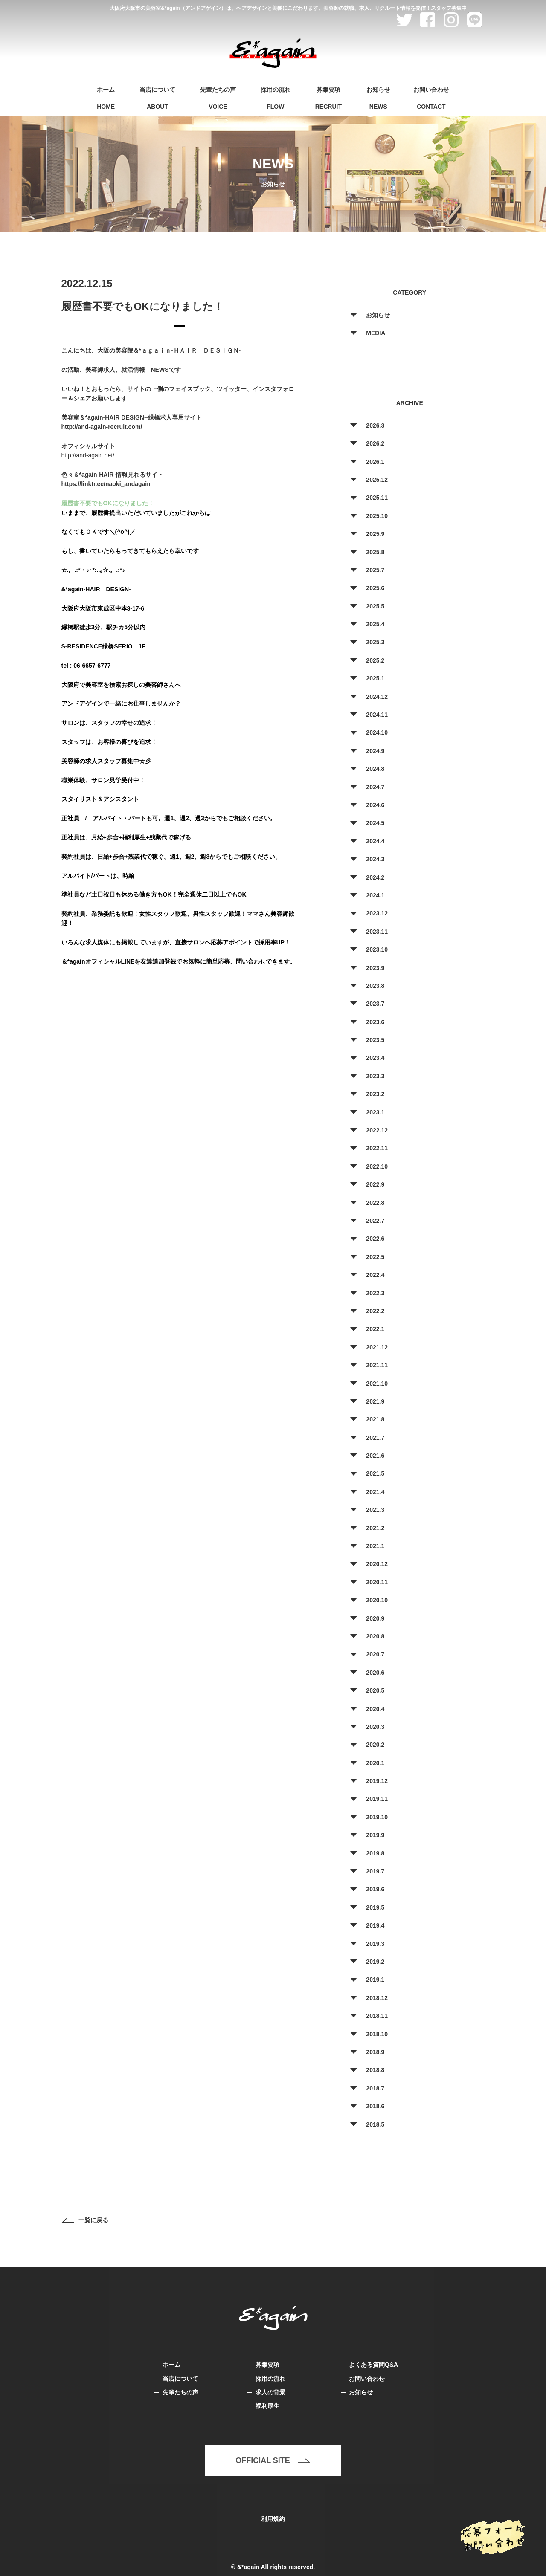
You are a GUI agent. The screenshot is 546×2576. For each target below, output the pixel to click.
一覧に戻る (84, 2220)
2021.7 (375, 1437)
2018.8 (375, 2070)
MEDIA (375, 333)
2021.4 (375, 1491)
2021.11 (377, 1365)
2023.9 (375, 967)
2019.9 (375, 1835)
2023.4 (375, 1057)
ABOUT (157, 97)
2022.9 (375, 1184)
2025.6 (375, 588)
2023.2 (375, 1094)
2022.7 (375, 1220)
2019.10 (377, 1817)
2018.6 (375, 2106)
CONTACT (431, 97)
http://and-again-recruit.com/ (101, 426)
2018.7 (375, 2088)
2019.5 (375, 1907)
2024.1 (375, 895)
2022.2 (375, 1311)
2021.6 (375, 1455)
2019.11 (377, 1798)
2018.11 (377, 2015)
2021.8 (375, 1419)
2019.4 (375, 1925)
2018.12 (377, 1997)
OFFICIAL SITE (273, 2460)
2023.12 (377, 913)
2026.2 (375, 443)
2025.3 (375, 642)
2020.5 (375, 1690)
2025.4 (375, 624)
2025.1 (375, 678)
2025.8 (375, 552)
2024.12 (377, 696)
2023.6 (375, 1022)
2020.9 (375, 1618)
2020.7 (375, 1654)
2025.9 (375, 533)
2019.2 (375, 1961)
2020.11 (377, 1582)
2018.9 (375, 2052)
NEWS (378, 97)
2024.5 (375, 822)
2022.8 (375, 1202)
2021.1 (375, 1546)
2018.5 (375, 2124)
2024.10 (377, 732)
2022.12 (377, 1130)
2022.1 (375, 1329)
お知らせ (378, 315)
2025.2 (375, 660)
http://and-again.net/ (88, 455)
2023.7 (375, 1003)
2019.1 (375, 1979)
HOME (106, 97)
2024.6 (375, 805)
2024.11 (377, 714)
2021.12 (377, 1347)
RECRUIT (328, 97)
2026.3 (375, 425)
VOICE (218, 97)
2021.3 (375, 1509)
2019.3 (375, 1943)
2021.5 (375, 1473)
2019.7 (375, 1871)
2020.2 (375, 1744)
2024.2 (375, 877)
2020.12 (377, 1563)
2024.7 (375, 787)
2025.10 (377, 515)
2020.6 (375, 1672)
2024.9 (375, 750)
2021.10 (377, 1383)
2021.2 (375, 1528)
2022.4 (375, 1274)
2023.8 (375, 985)
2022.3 (375, 1293)
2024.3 (375, 859)
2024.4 (375, 841)
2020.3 (375, 1726)
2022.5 (375, 1256)
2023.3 (375, 1076)
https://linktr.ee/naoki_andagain (106, 483)
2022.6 (375, 1238)
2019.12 (377, 1780)
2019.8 (375, 1853)
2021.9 (375, 1401)
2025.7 (375, 570)
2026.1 (375, 461)
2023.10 (377, 949)
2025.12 (377, 479)
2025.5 (375, 606)
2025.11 (377, 497)
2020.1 (375, 1763)
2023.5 (375, 1039)
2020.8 (375, 1636)
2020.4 (375, 1708)
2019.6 (375, 1889)
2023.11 (377, 931)
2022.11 (377, 1148)
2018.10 (377, 2034)
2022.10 (377, 1166)
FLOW (275, 97)
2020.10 (377, 1600)
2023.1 (375, 1112)
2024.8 (375, 768)
